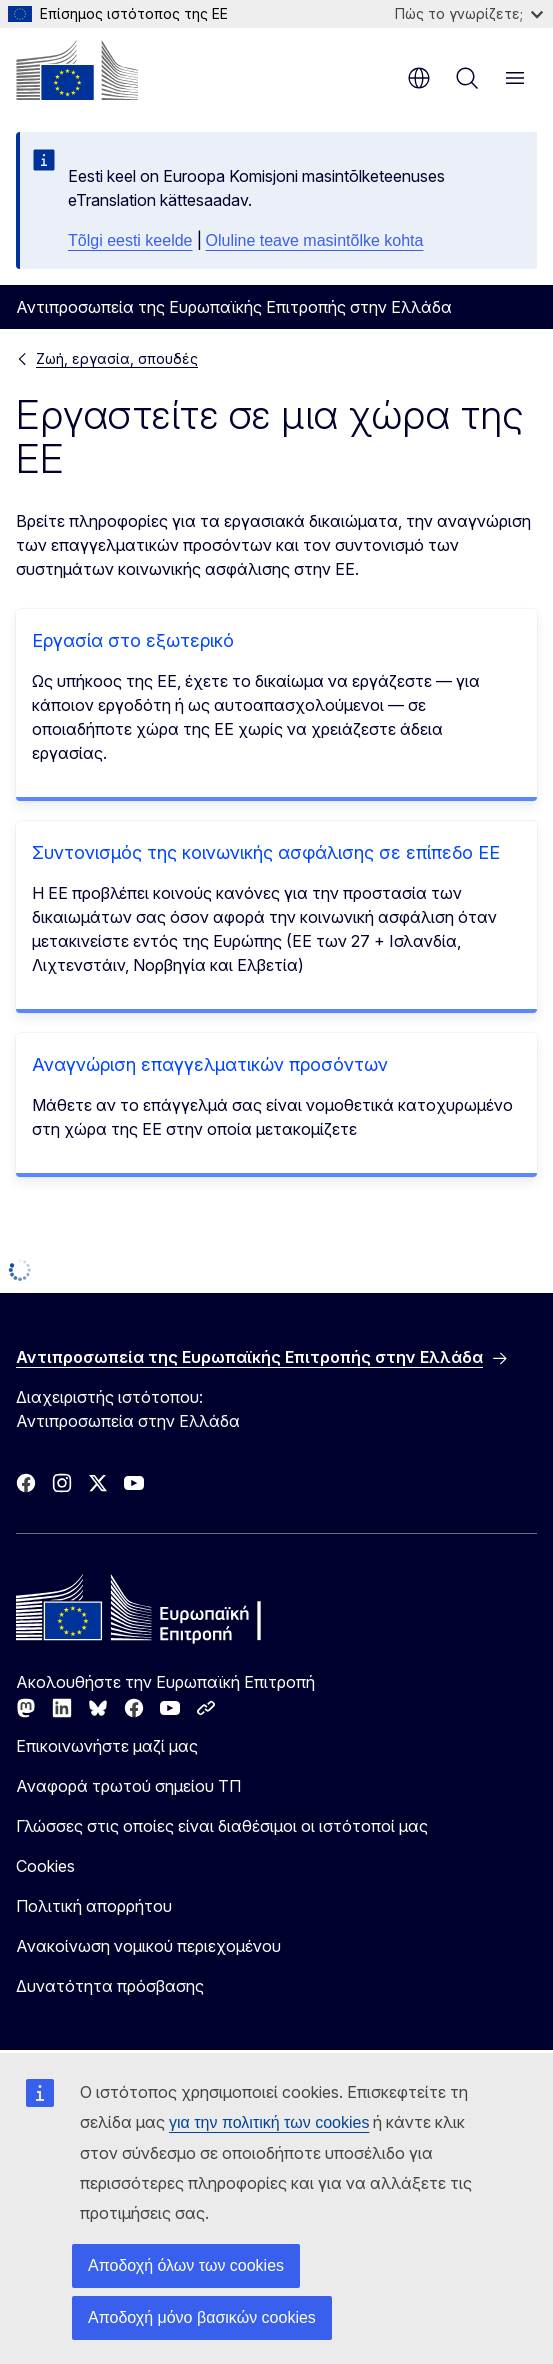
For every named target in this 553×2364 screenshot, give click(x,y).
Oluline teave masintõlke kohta (315, 240)
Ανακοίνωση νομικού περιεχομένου (148, 1946)
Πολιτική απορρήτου (94, 1906)
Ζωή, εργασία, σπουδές (117, 358)
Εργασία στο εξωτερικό (133, 640)
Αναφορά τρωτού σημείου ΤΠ (128, 1786)
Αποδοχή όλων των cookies (186, 2265)
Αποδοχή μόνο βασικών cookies (202, 2317)
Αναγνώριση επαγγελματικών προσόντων (210, 1064)
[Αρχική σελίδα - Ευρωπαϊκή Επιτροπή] (77, 70)
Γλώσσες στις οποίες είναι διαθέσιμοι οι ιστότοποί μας (222, 1826)
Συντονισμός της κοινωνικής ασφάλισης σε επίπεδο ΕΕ (266, 852)
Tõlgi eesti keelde (130, 240)
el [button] (419, 78)
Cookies (45, 1866)
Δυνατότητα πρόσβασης (110, 1986)
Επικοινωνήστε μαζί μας (107, 1746)
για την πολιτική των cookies (269, 2122)
